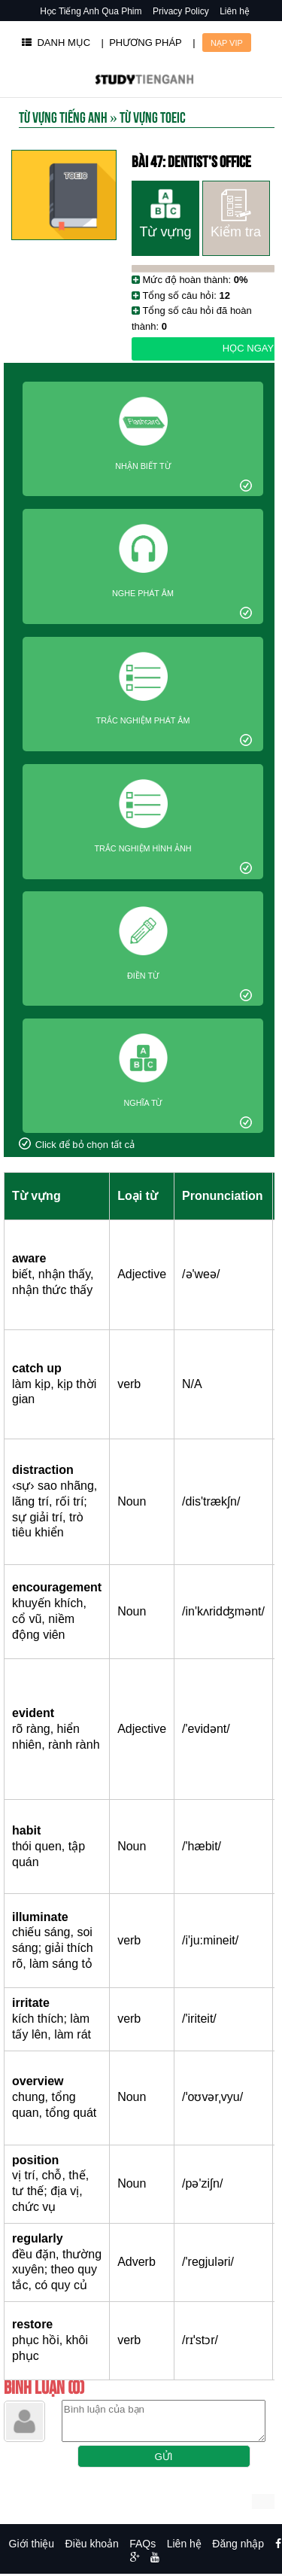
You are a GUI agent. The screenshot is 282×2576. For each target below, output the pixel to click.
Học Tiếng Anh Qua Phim (90, 11)
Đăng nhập (238, 2544)
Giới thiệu (32, 2544)
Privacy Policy (181, 11)
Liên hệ (235, 11)
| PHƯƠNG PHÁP (142, 42)
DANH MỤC (56, 42)
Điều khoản (92, 2544)
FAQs (142, 2544)
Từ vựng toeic (153, 116)
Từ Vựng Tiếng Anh (63, 116)
